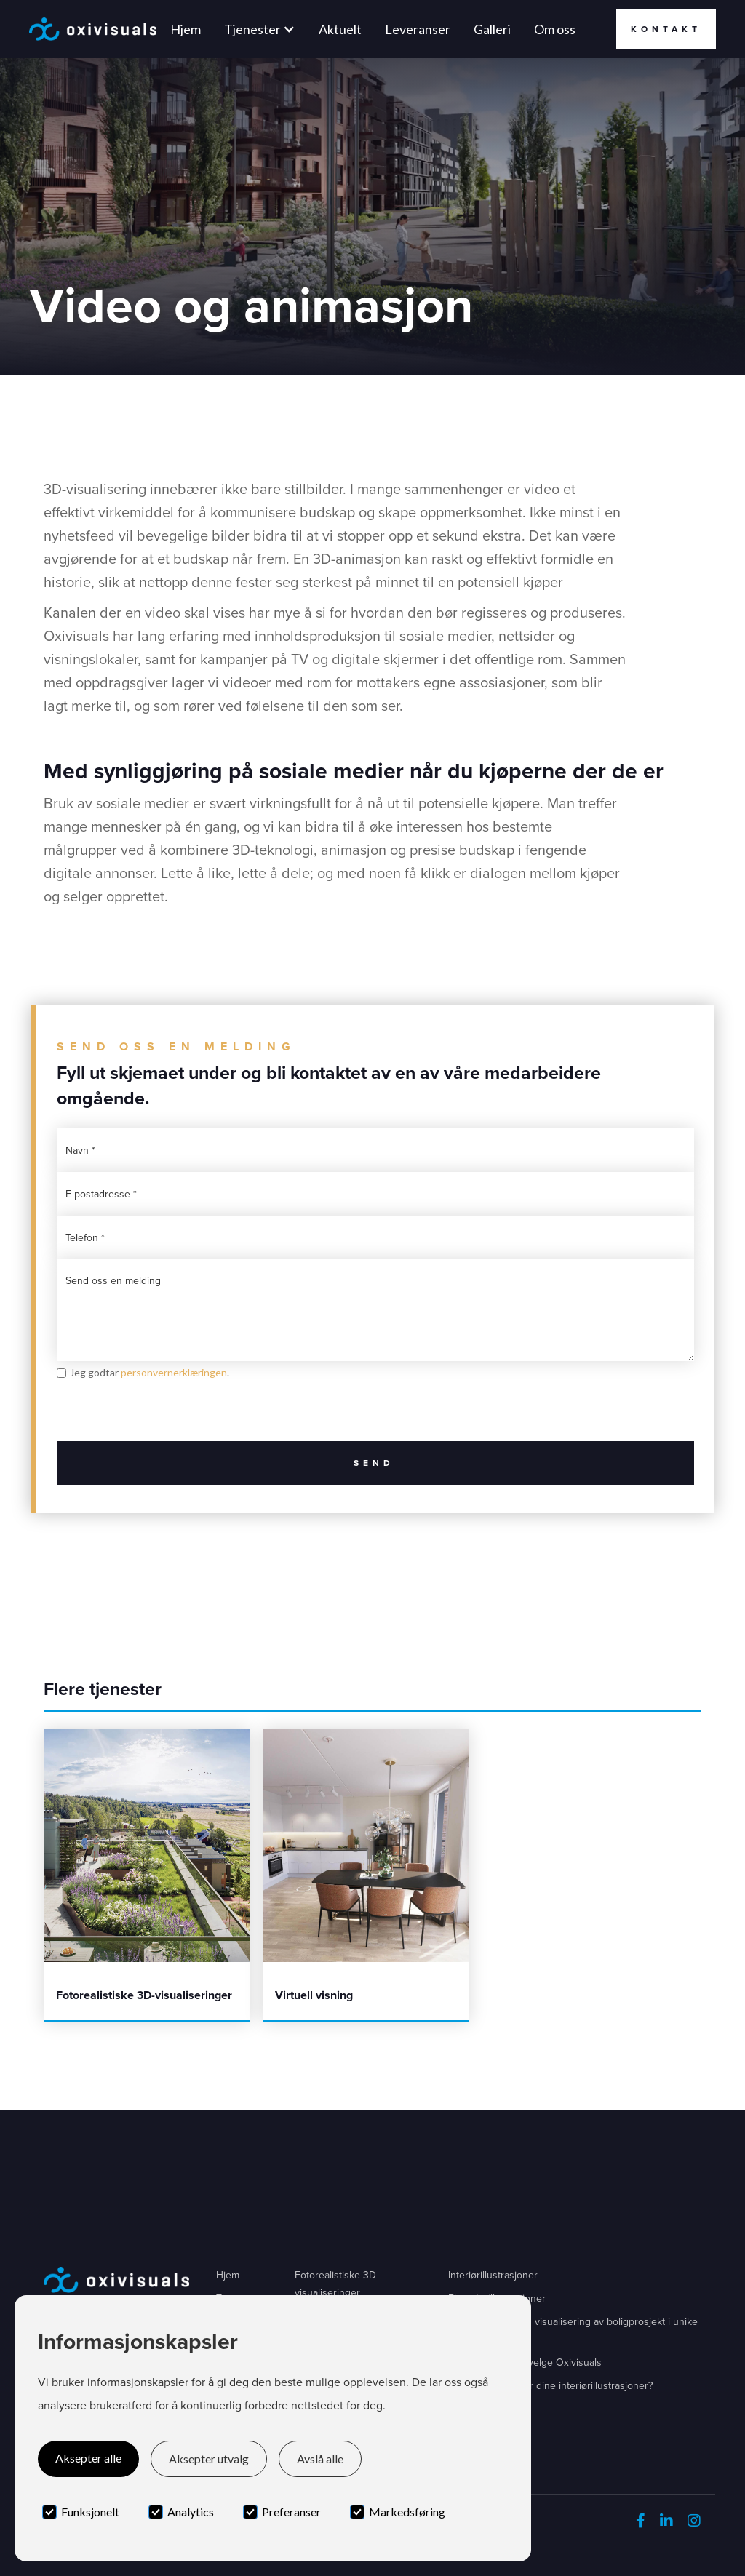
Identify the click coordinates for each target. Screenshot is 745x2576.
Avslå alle (320, 2458)
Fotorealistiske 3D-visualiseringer (337, 2284)
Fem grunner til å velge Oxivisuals (525, 2362)
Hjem (185, 29)
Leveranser (417, 29)
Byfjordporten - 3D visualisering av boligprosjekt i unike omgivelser (573, 2330)
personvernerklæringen (174, 1372)
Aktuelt (340, 29)
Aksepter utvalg (209, 2458)
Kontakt (666, 29)
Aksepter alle (88, 2458)
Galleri (492, 29)
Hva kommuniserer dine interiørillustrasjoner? (550, 2385)
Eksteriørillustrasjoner (497, 2298)
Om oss (554, 29)
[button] (259, 29)
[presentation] (167, 1412)
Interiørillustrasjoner (493, 2275)
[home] (92, 29)
